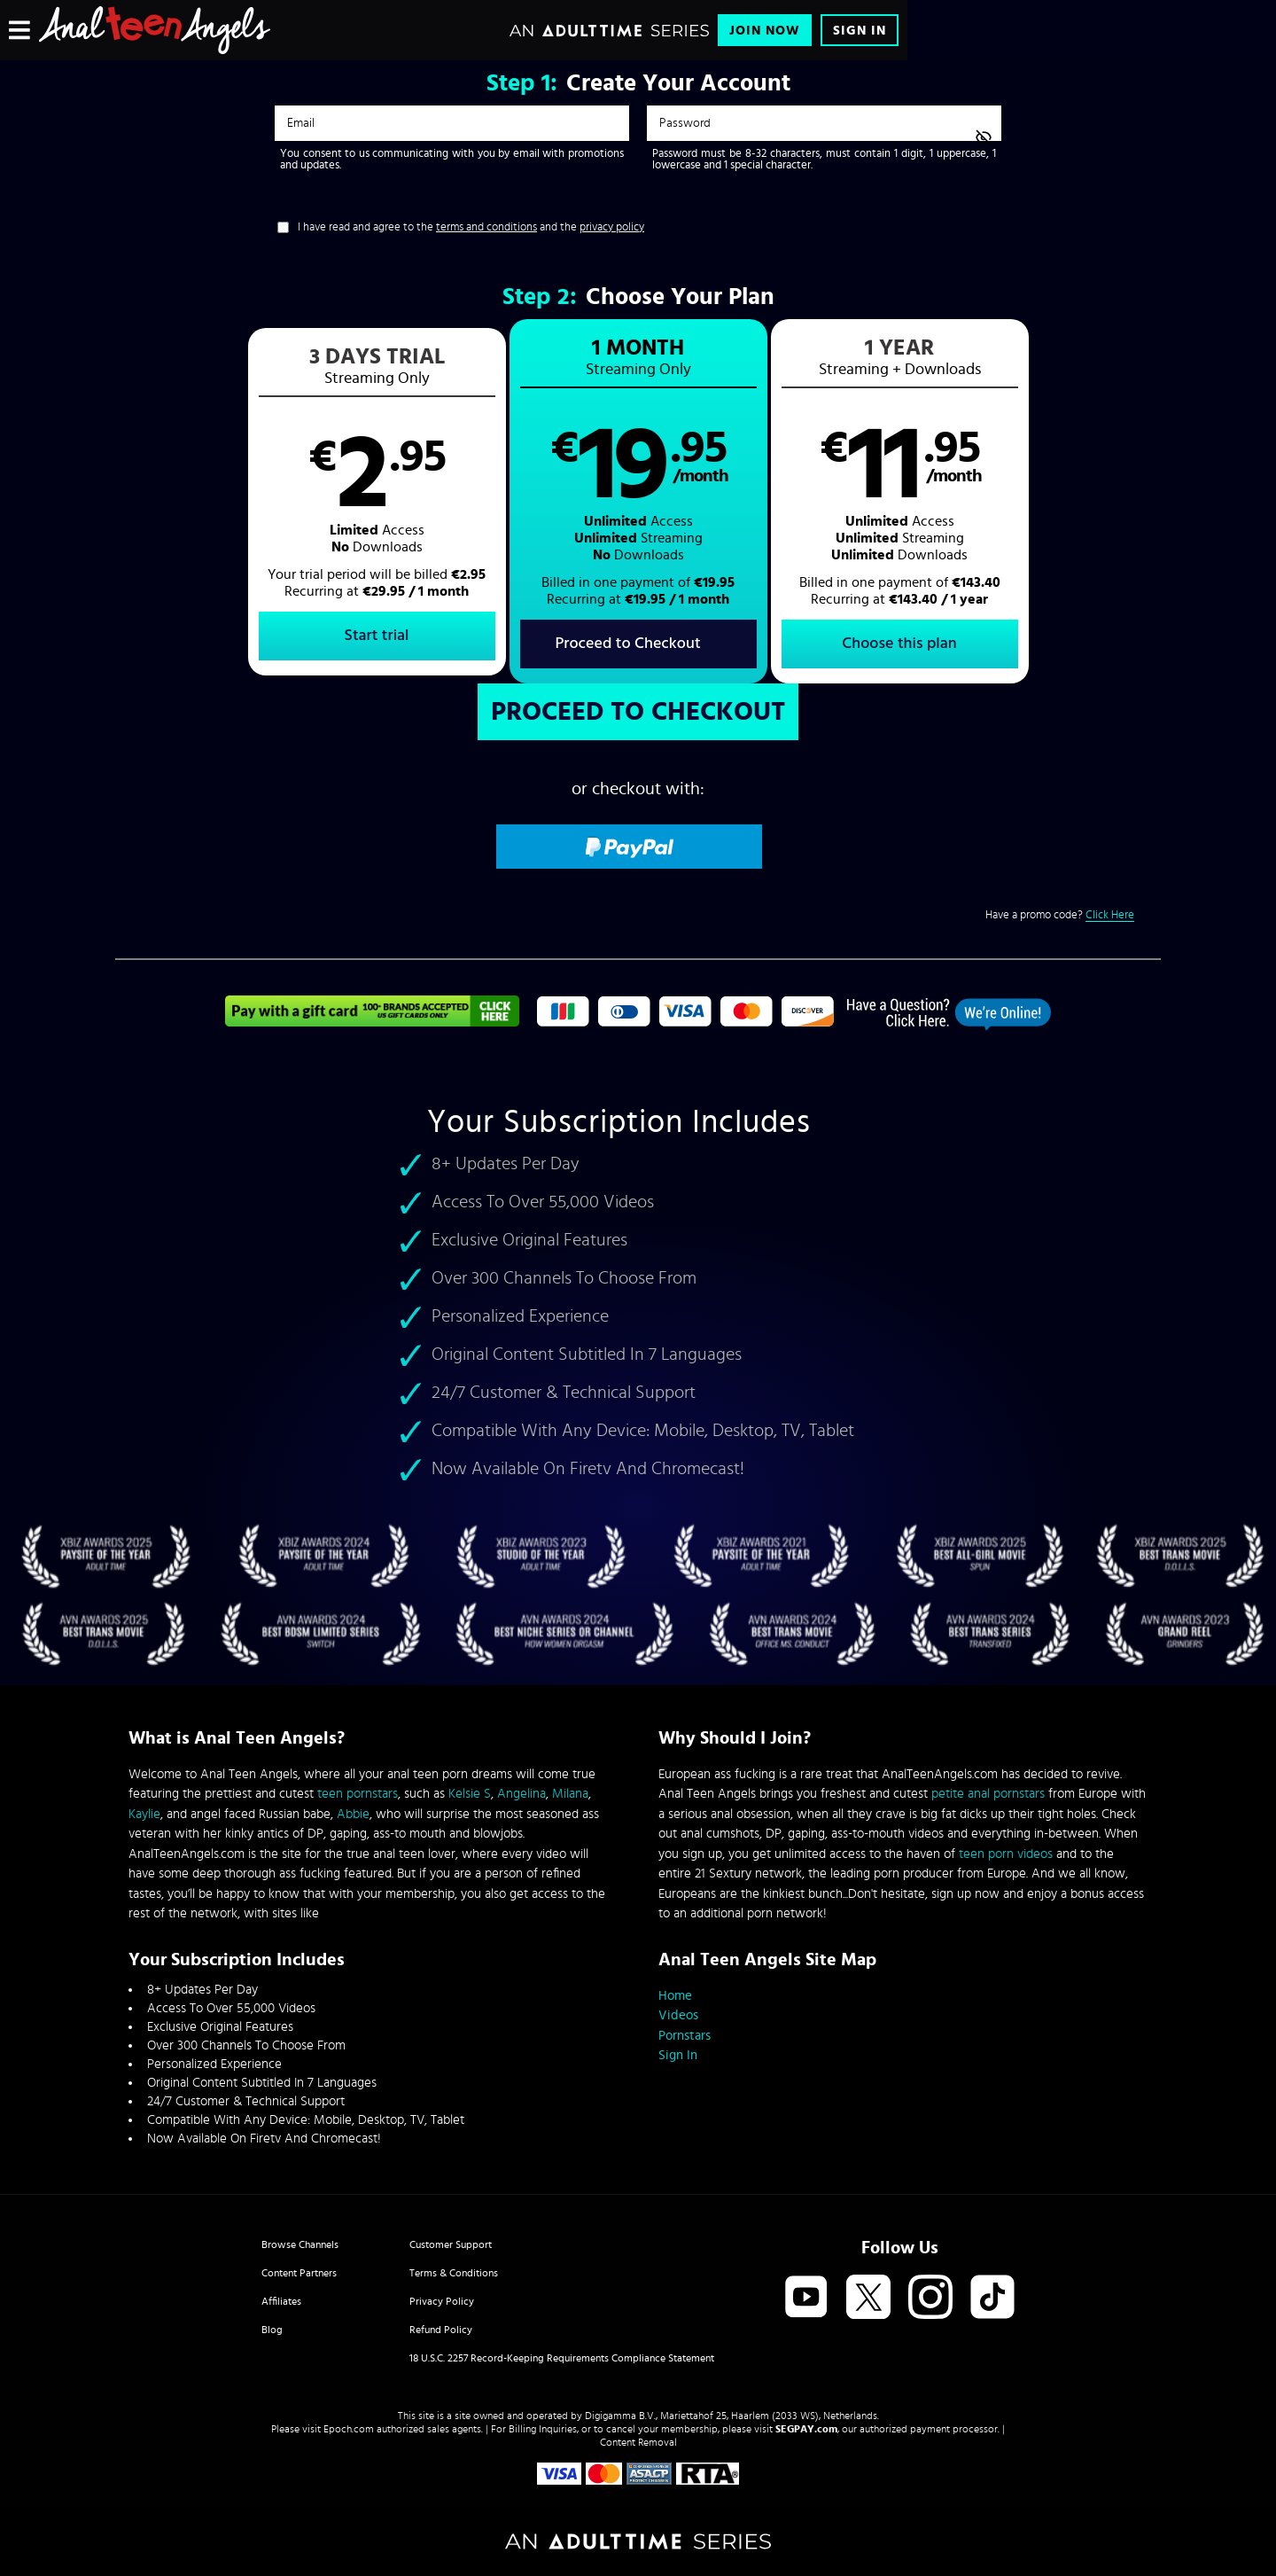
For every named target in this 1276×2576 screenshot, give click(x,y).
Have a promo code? (1059, 915)
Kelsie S (469, 1793)
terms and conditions (486, 227)
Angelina (521, 1793)
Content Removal (638, 2442)
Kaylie (144, 1814)
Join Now (764, 30)
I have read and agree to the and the (471, 227)
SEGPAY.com (806, 2429)
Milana (570, 1793)
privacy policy (612, 227)
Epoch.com (348, 2429)
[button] (377, 501)
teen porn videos (1006, 1854)
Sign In (859, 30)
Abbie (353, 1814)
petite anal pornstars (988, 1793)
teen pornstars (357, 1793)
